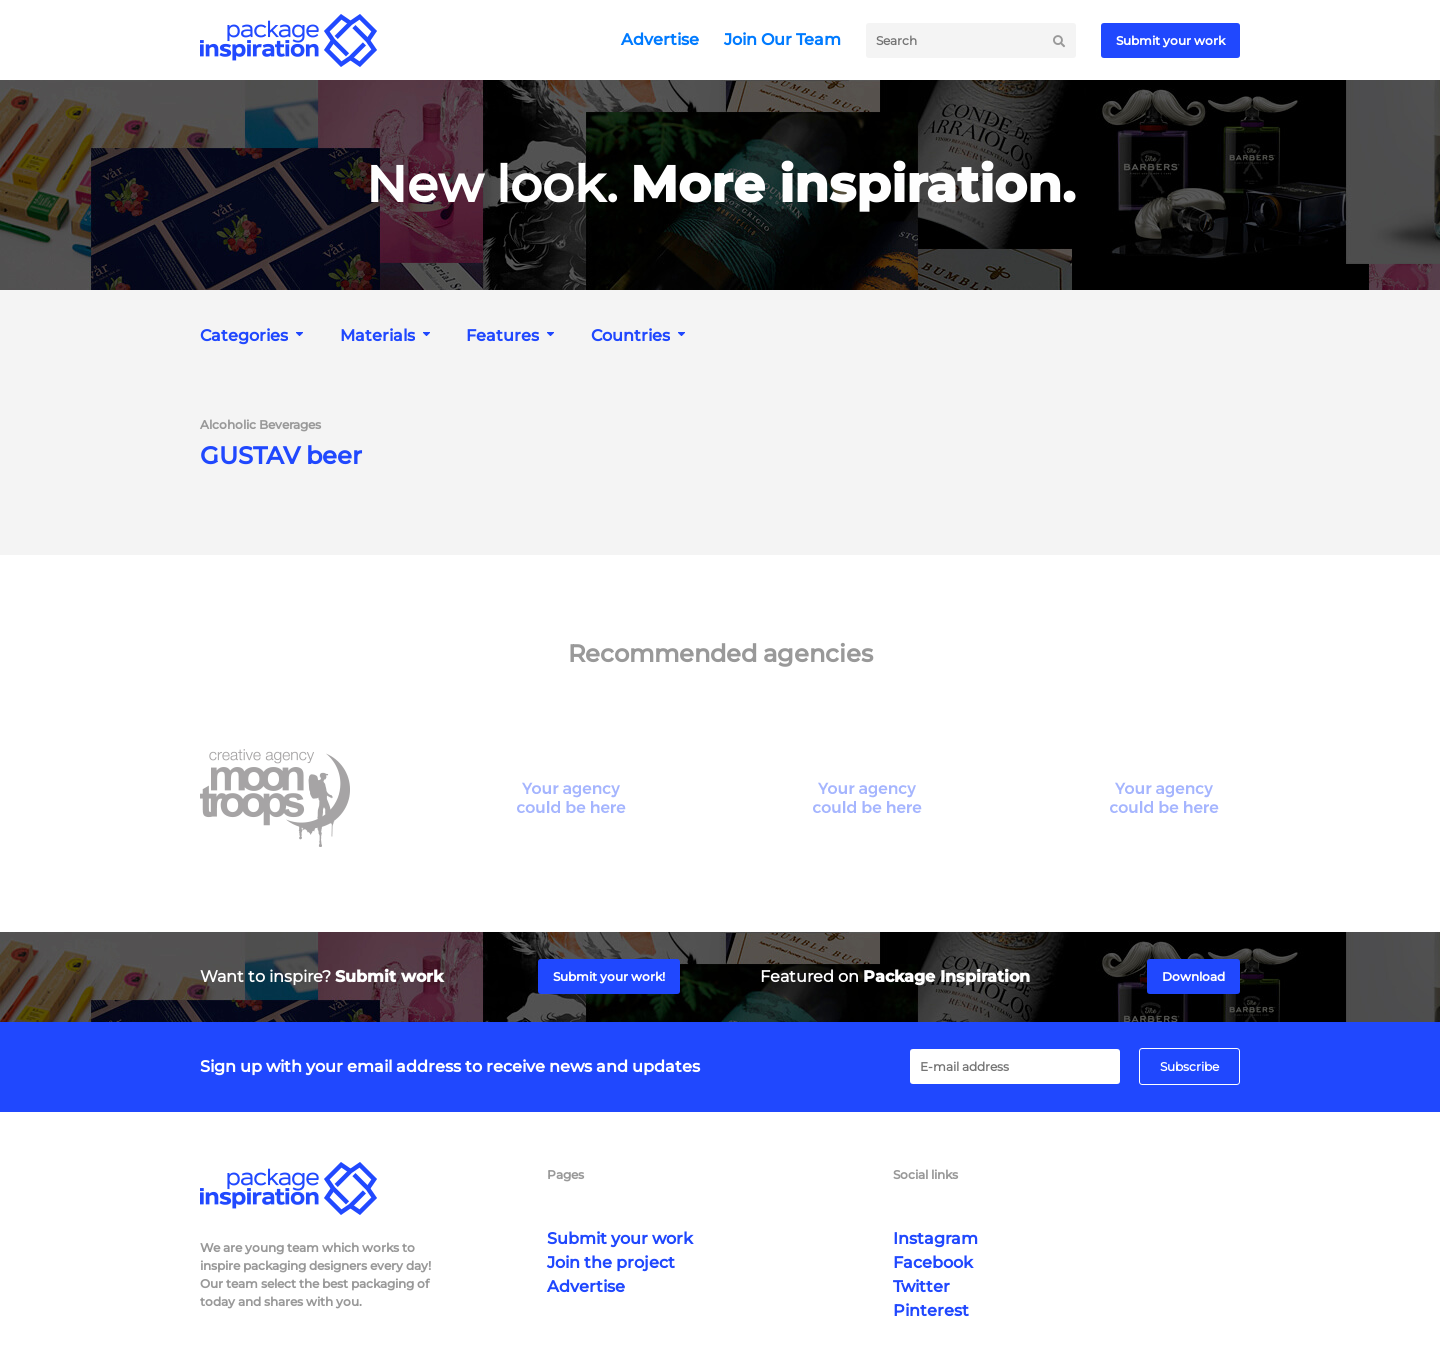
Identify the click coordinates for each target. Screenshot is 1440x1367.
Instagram (935, 1238)
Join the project (611, 1262)
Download (1193, 976)
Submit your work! (609, 976)
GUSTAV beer (281, 456)
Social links (925, 1174)
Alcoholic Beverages (260, 425)
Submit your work (1170, 40)
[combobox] (254, 335)
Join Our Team (782, 39)
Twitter (921, 1286)
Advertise (660, 39)
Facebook (933, 1262)
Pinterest (931, 1310)
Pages (565, 1174)
